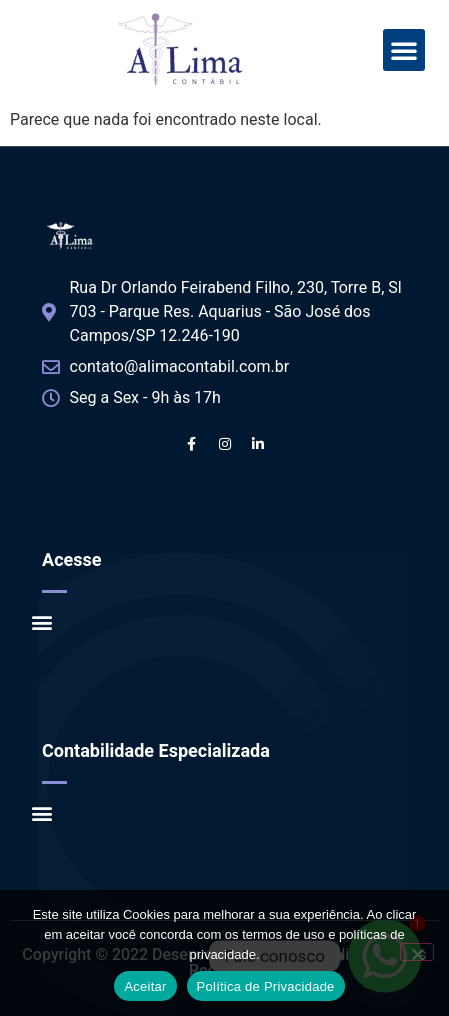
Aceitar (145, 986)
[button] (404, 50)
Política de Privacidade (266, 986)
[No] (417, 952)
